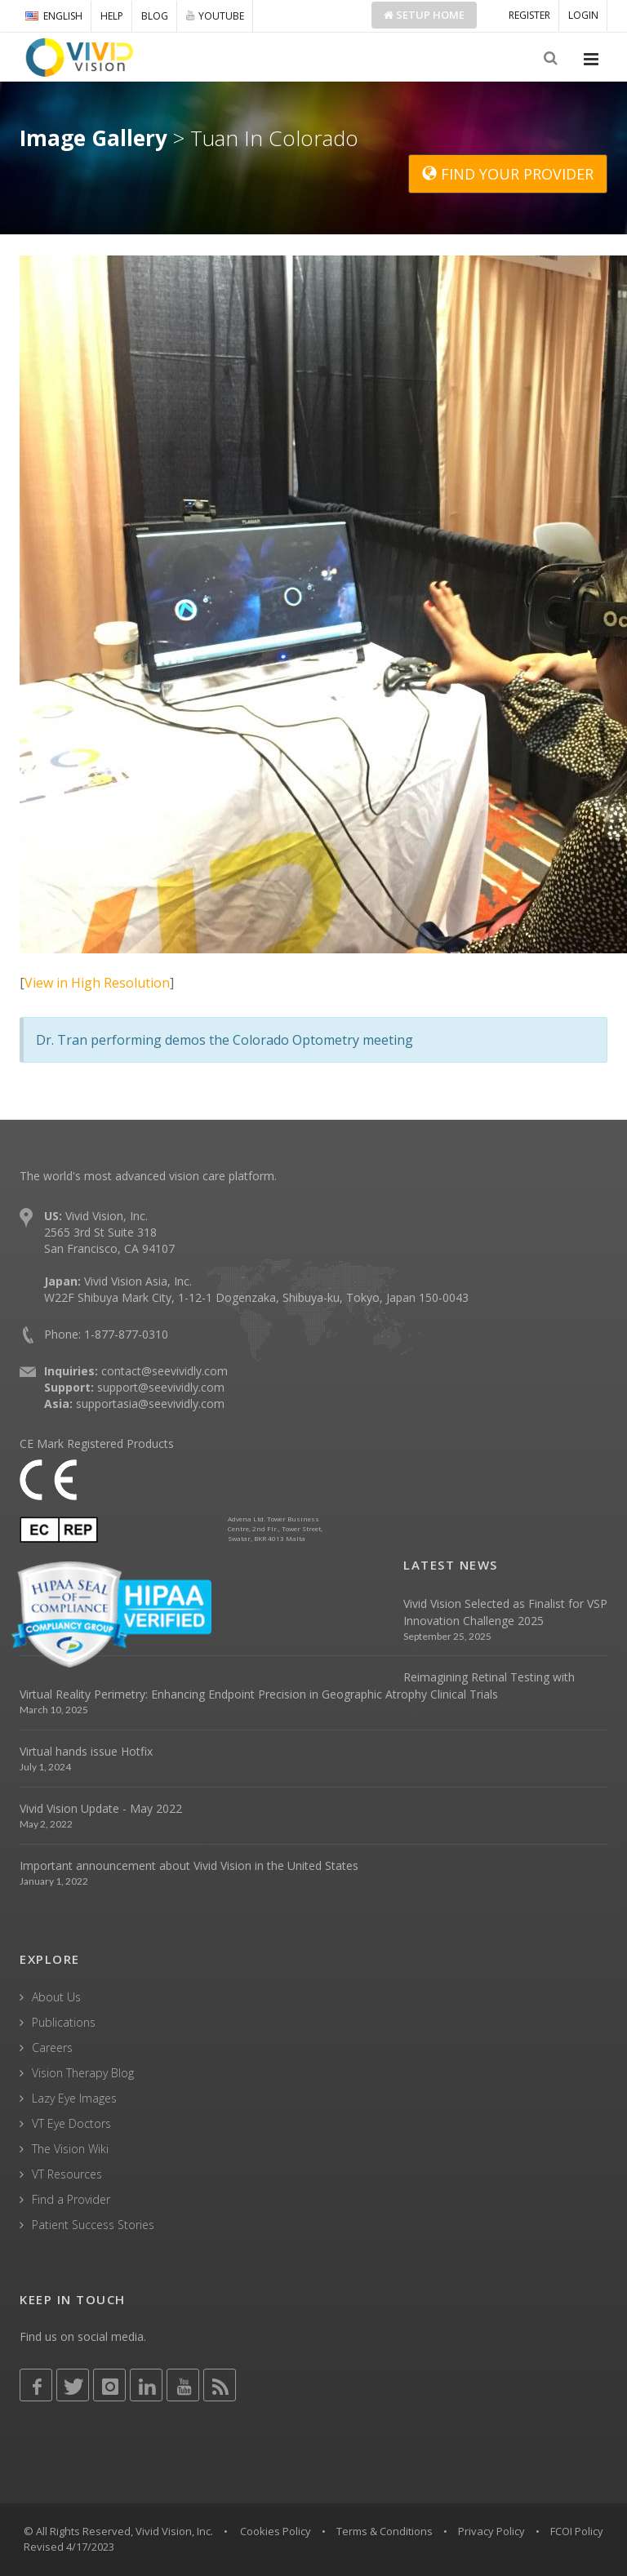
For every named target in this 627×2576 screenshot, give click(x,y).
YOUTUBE (215, 15)
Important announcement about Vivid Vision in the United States (189, 1865)
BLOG (154, 16)
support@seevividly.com (161, 1387)
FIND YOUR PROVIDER (508, 174)
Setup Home (424, 14)
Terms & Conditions (384, 2531)
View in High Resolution (97, 983)
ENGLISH (53, 16)
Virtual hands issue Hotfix (86, 1751)
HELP (111, 16)
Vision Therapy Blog (83, 2073)
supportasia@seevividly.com (150, 1403)
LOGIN (583, 15)
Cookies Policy (275, 2531)
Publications (64, 2022)
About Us (56, 1997)
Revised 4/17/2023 (69, 2546)
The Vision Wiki (70, 2148)
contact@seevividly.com (164, 1371)
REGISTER (529, 15)
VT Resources (67, 2174)
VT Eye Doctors (71, 2123)
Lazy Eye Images (74, 2098)
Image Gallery (93, 138)
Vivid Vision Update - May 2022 (101, 1808)
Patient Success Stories (93, 2224)
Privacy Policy (491, 2531)
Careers (52, 2047)
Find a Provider (71, 2199)
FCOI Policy (576, 2531)
